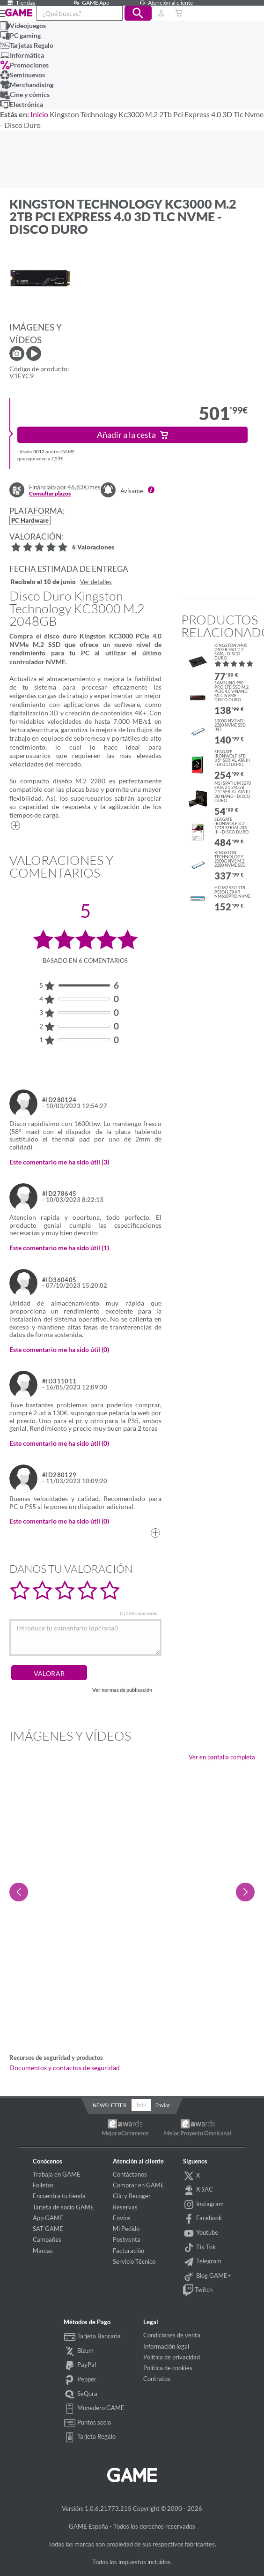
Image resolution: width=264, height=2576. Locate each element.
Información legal (166, 2346)
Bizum (79, 2351)
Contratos (156, 2378)
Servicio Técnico (134, 2261)
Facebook (202, 2219)
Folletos (43, 2185)
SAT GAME (48, 2228)
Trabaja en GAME (57, 2174)
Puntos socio (87, 2423)
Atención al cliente (165, 3)
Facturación (128, 2250)
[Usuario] (161, 13)
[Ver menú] (0, 13)
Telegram (202, 2262)
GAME (19, 12)
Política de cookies (167, 2368)
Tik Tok (199, 2248)
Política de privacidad (171, 2357)
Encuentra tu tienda (59, 2196)
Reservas (125, 2207)
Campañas (47, 2239)
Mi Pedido (126, 2228)
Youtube (201, 2233)
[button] (138, 13)
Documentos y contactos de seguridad (64, 2068)
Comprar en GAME (138, 2185)
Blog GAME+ (207, 2276)
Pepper (80, 2380)
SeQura (80, 2394)
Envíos (122, 2218)
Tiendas (20, 3)
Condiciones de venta (171, 2335)
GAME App (90, 3)
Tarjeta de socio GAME (63, 2207)
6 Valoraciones (93, 548)
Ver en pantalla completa (222, 1757)
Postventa (126, 2239)
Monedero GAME (94, 2409)
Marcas (43, 2250)
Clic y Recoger (132, 2196)
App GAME (48, 2218)
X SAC (198, 2190)
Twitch (198, 2290)
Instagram (203, 2205)
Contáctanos (130, 2174)
